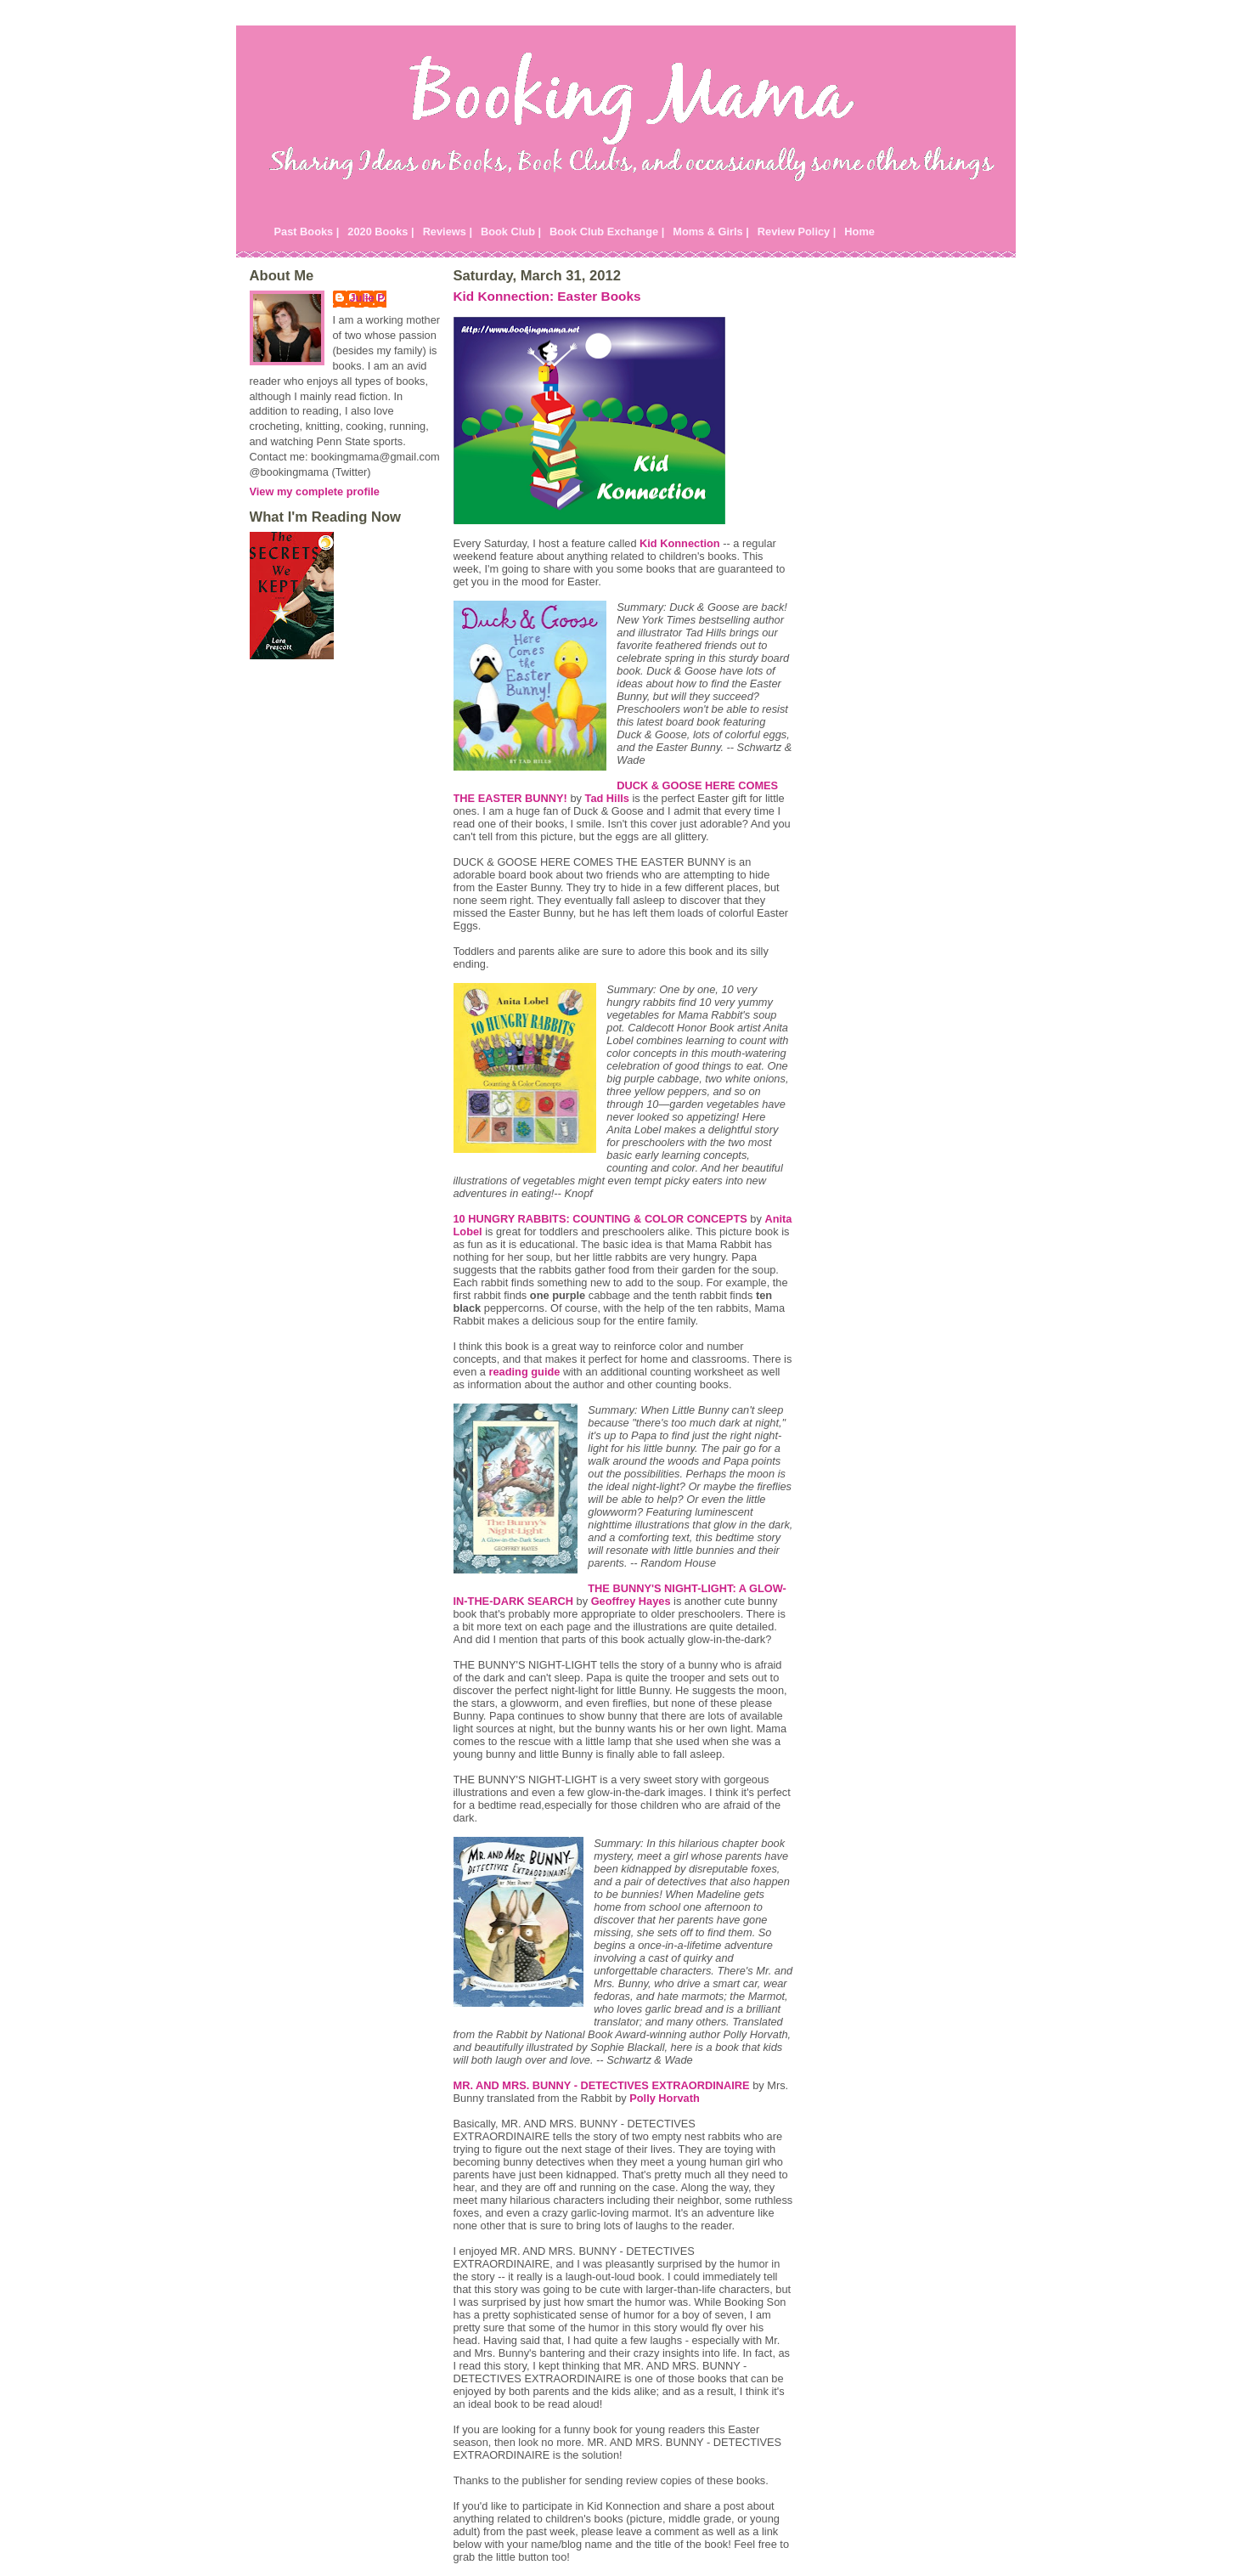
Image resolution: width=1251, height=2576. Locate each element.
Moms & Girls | (711, 231)
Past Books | (307, 231)
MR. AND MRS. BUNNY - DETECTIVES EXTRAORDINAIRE (602, 2085)
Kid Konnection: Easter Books (547, 296)
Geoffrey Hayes (631, 1601)
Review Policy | (797, 231)
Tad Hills (607, 798)
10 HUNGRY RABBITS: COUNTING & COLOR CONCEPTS (600, 1218)
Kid (680, 543)
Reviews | (447, 231)
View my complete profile (315, 491)
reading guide (524, 1371)
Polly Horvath (664, 2098)
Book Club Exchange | (606, 231)
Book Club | (511, 231)
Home (859, 231)
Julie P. (368, 297)
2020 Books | (380, 231)
